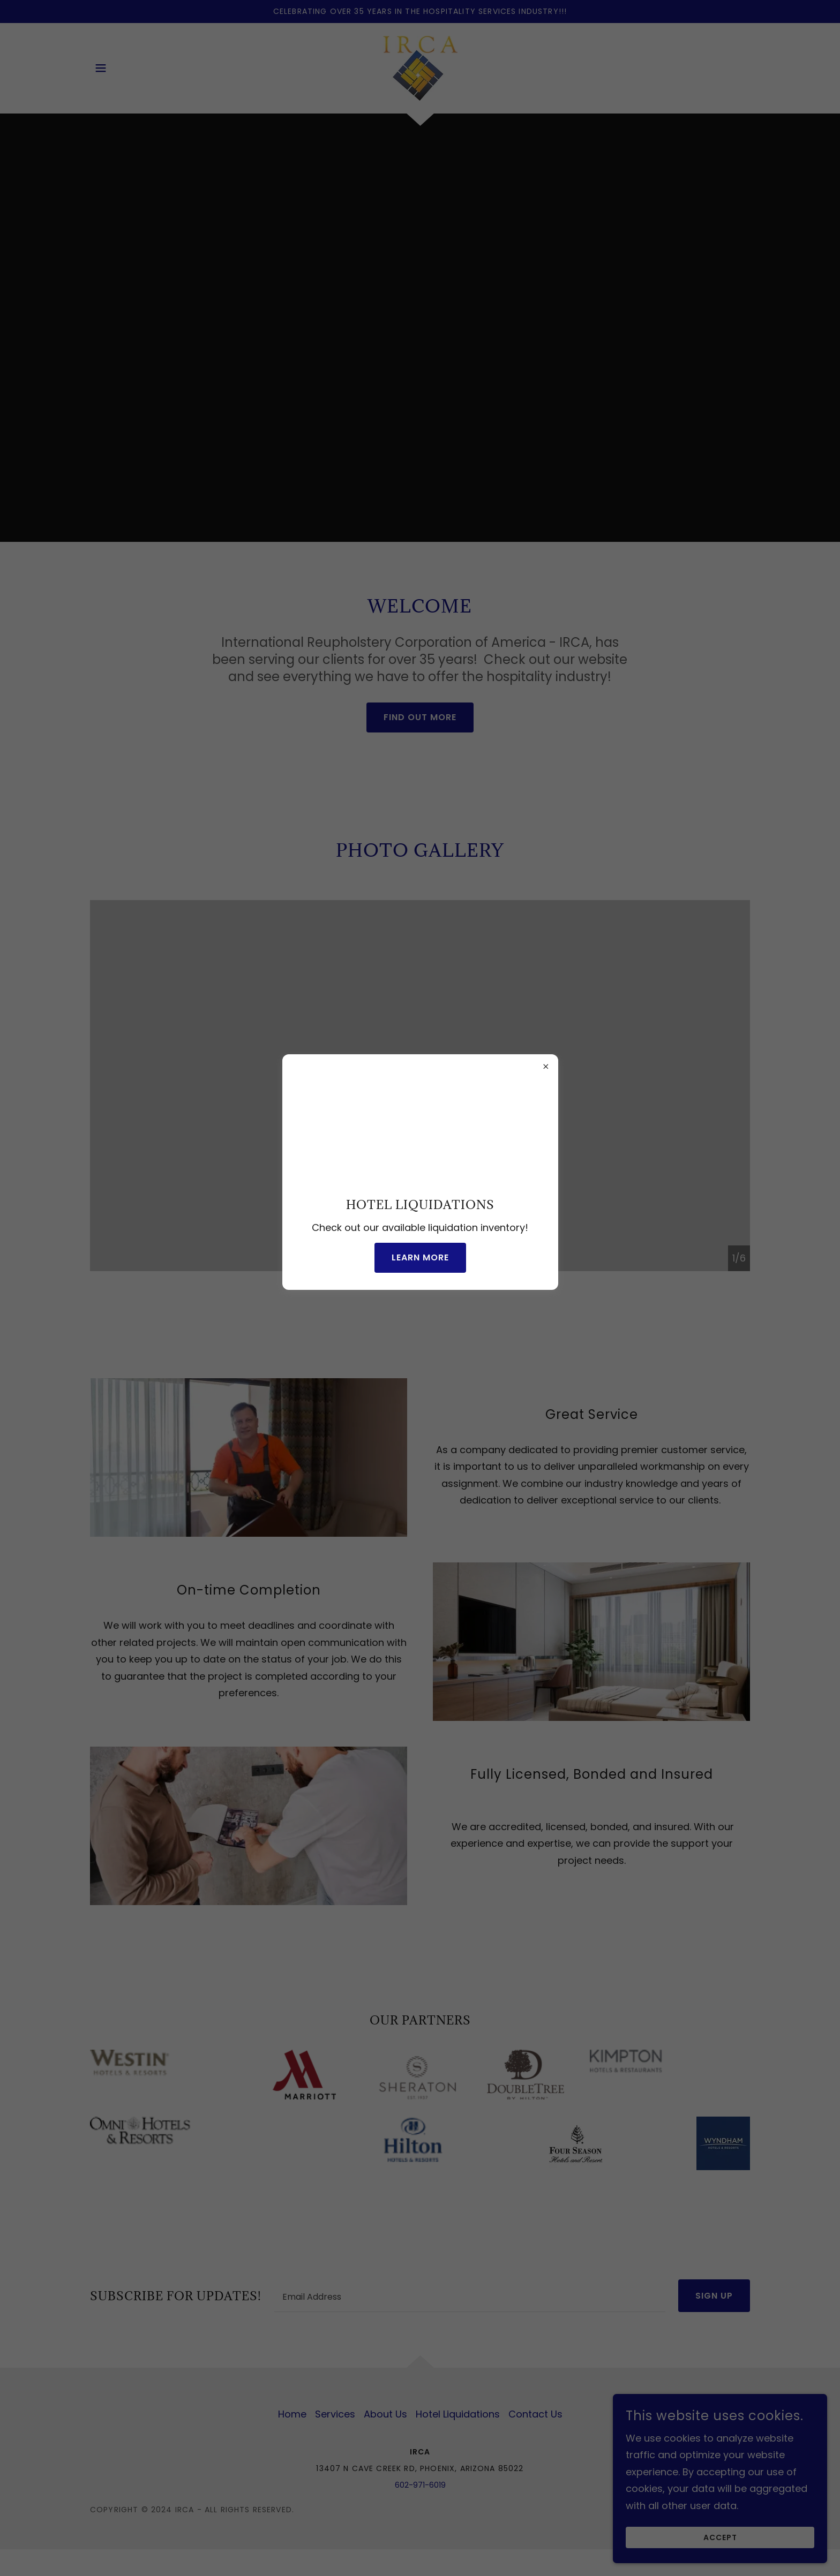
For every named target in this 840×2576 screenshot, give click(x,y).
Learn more (420, 1257)
